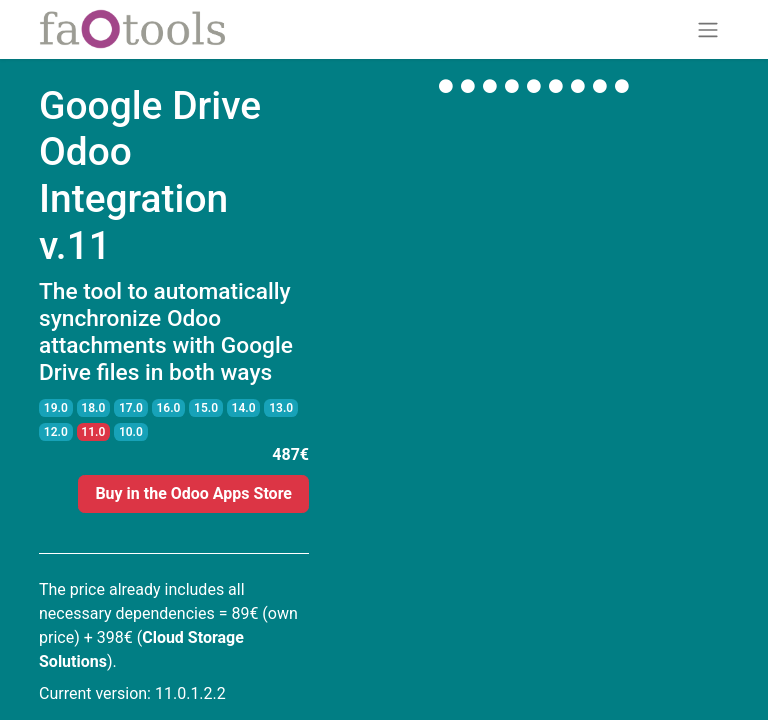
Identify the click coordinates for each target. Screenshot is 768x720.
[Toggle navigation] (708, 29)
